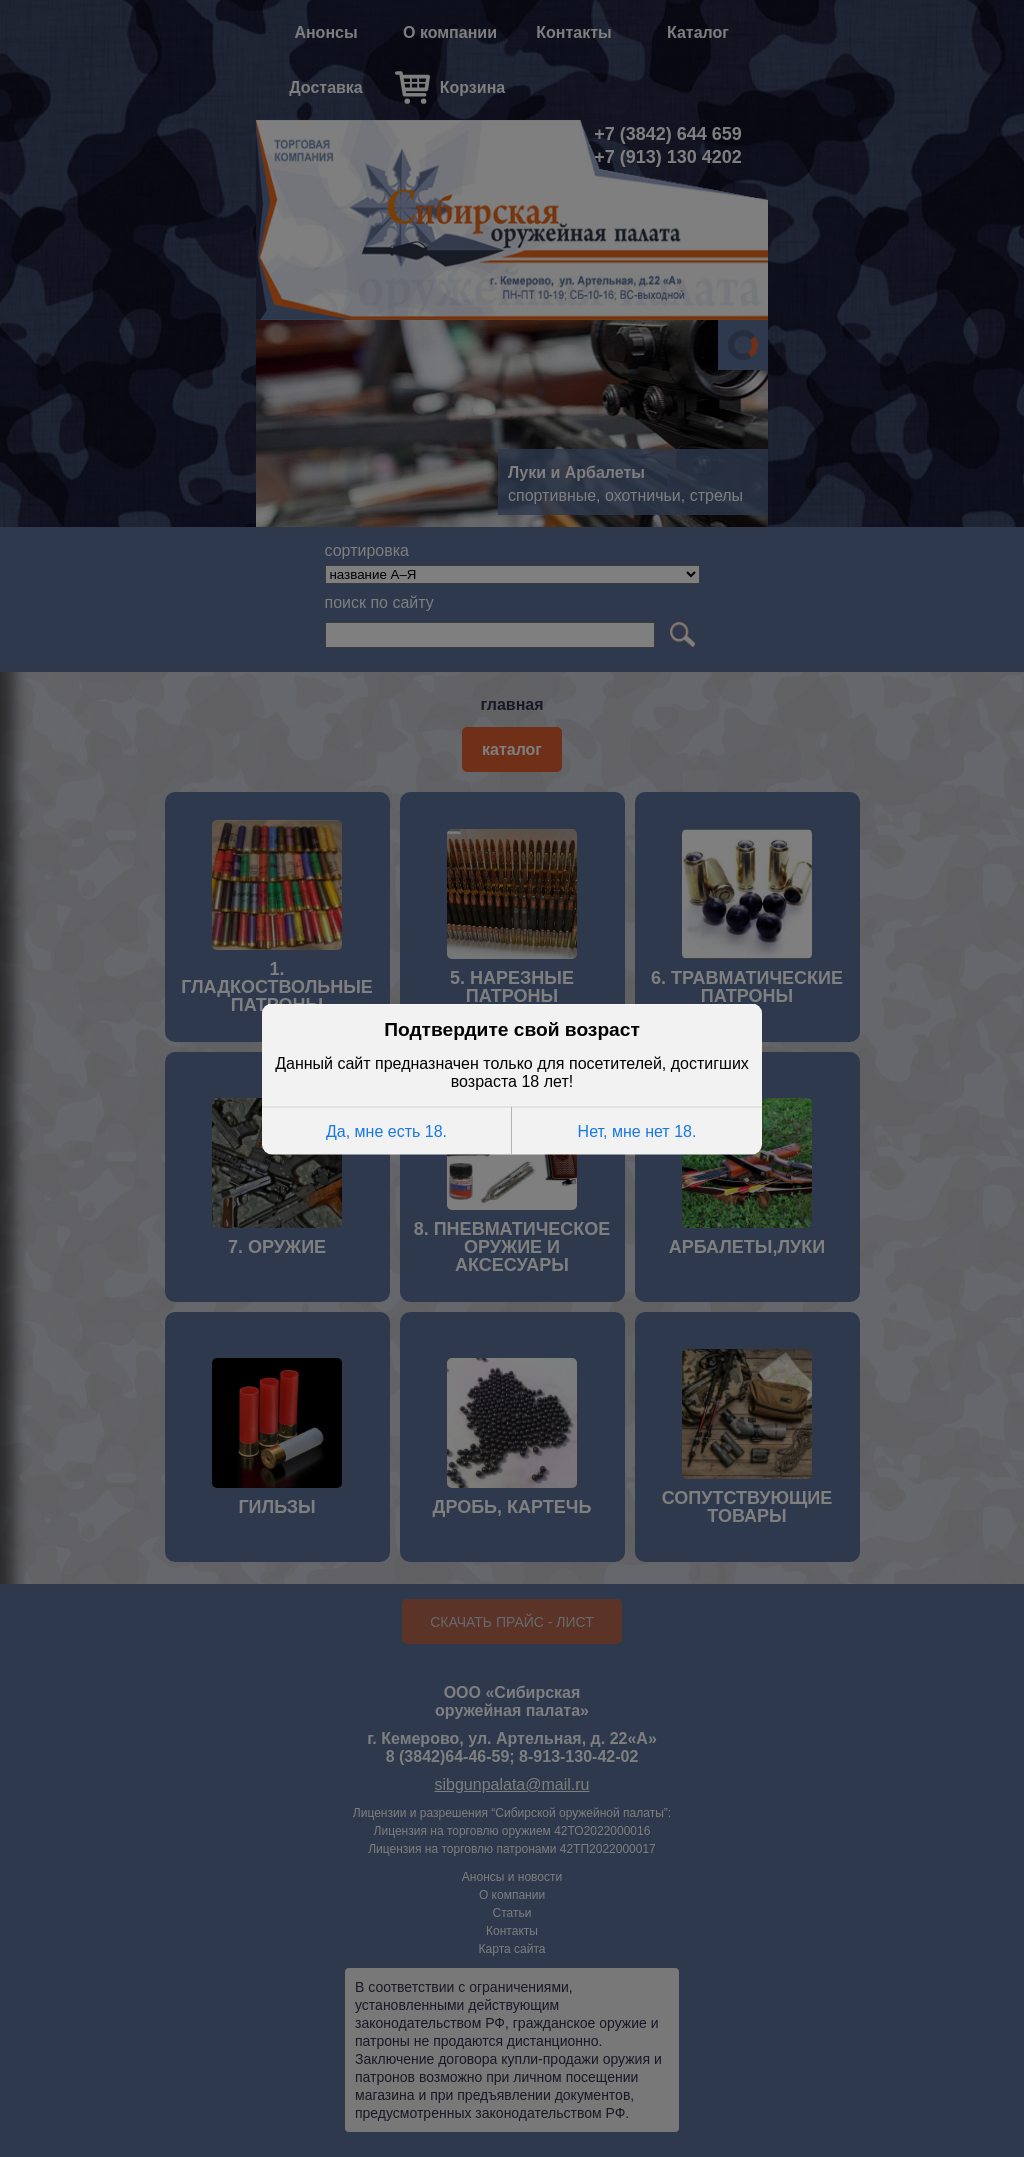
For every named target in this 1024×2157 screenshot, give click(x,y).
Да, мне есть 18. (386, 1129)
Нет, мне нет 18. (637, 1129)
